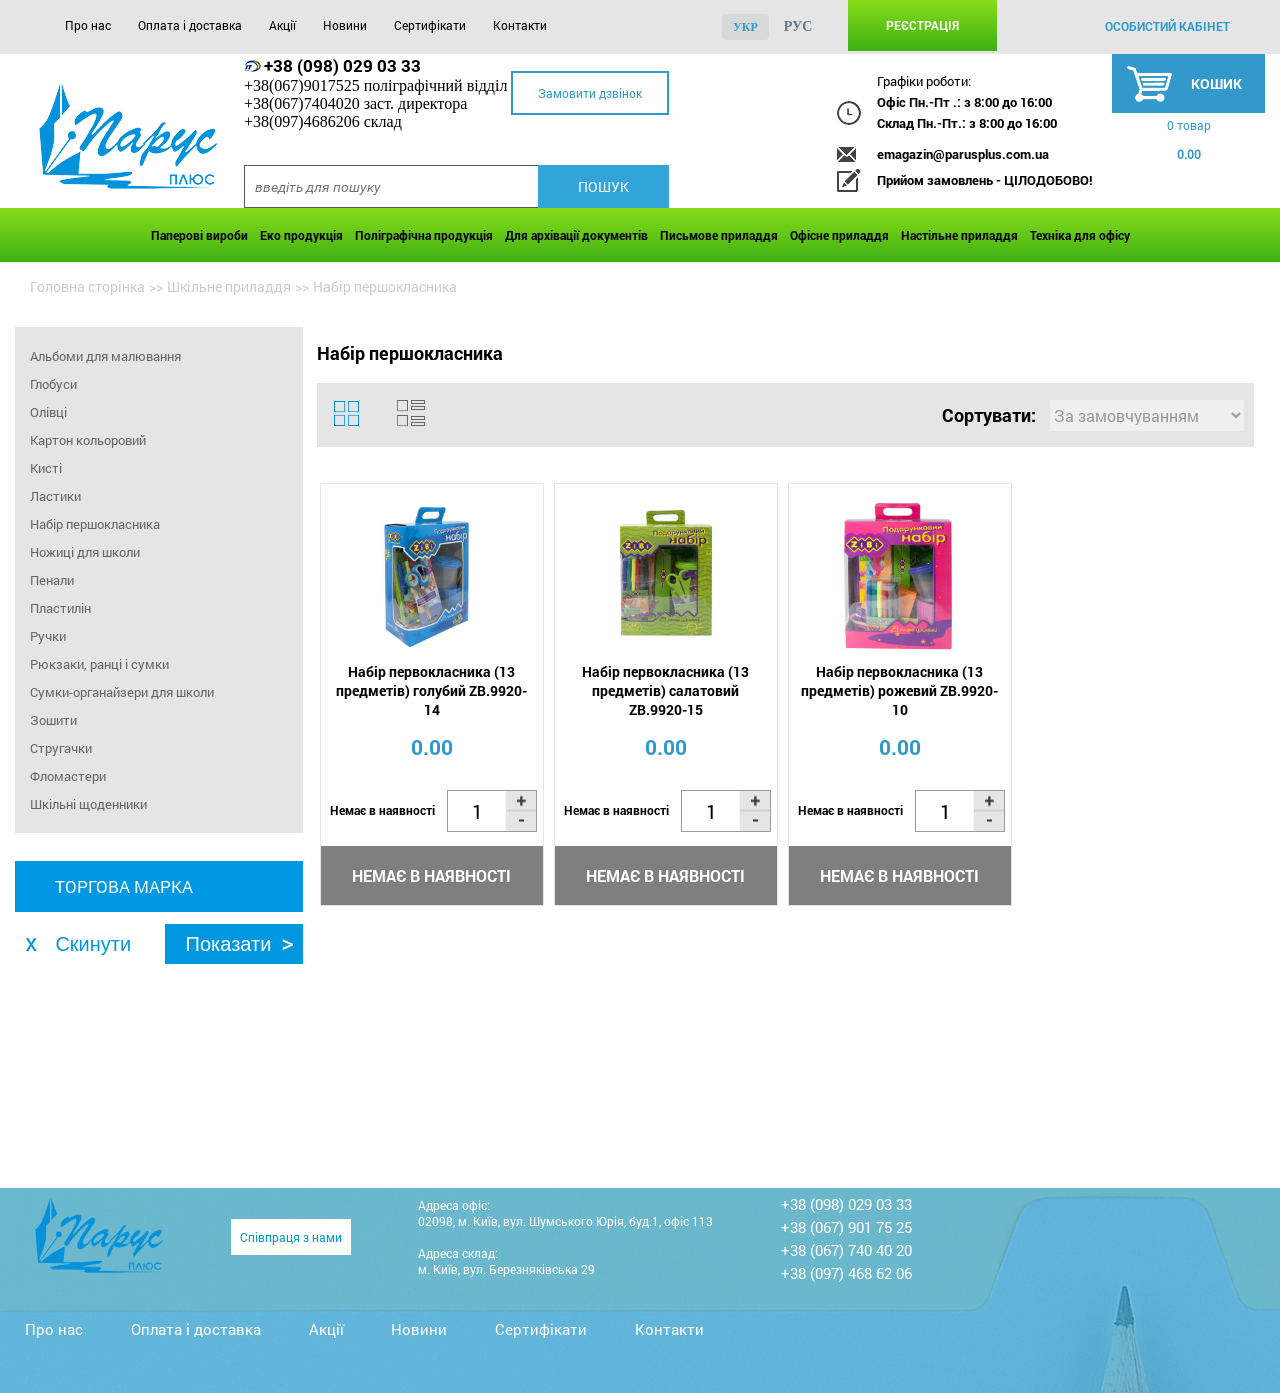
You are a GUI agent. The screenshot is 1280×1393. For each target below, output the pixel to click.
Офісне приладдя (839, 235)
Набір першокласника (95, 524)
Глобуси (53, 384)
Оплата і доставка (190, 25)
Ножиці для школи (85, 552)
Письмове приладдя (719, 235)
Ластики (55, 496)
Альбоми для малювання (105, 356)
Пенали (52, 580)
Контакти (520, 25)
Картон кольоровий (88, 440)
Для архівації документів (576, 235)
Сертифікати (430, 25)
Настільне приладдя (959, 235)
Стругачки (61, 748)
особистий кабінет (1167, 26)
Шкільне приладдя (229, 286)
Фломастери (68, 776)
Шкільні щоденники (88, 804)
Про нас (88, 25)
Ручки (48, 636)
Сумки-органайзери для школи (122, 692)
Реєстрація (922, 25)
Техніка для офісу (1080, 235)
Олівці (48, 412)
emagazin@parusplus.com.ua (963, 154)
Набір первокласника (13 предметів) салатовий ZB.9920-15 (665, 690)
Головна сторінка (87, 286)
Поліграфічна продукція (424, 235)
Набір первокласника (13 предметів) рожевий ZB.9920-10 (899, 690)
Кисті (46, 468)
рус (798, 26)
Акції (282, 25)
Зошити (53, 720)
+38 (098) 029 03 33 (342, 65)
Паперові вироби (199, 235)
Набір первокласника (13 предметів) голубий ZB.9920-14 (431, 690)
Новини (345, 25)
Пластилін (60, 608)
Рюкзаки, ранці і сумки (99, 664)
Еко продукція (301, 235)
